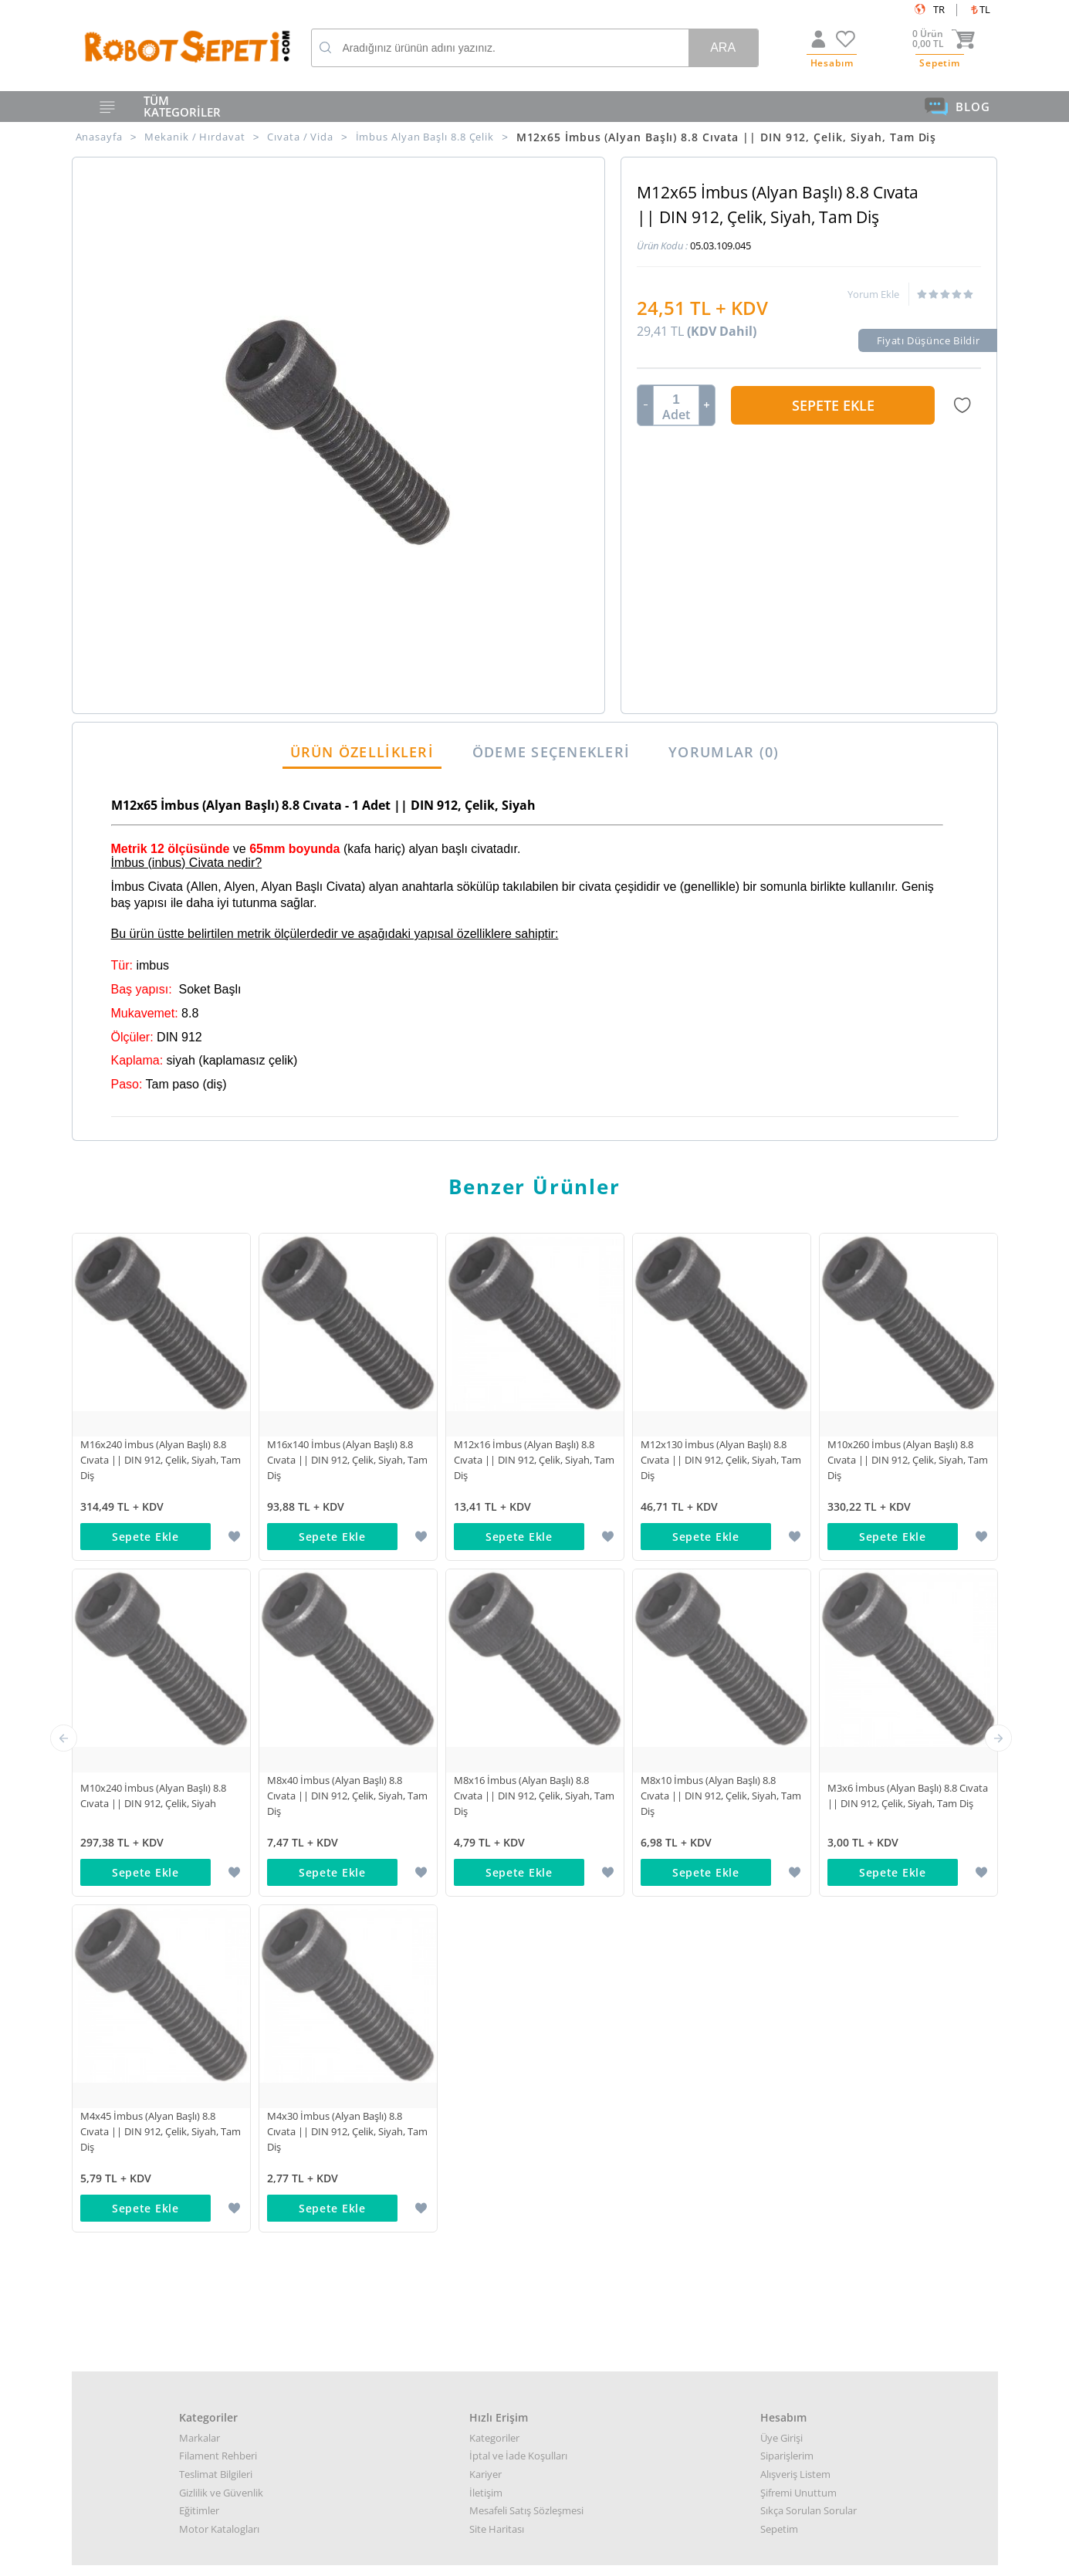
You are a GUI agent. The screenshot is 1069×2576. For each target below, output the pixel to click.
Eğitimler (199, 1840)
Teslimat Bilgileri (215, 1804)
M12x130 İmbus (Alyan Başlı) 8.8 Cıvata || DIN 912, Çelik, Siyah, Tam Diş (721, 1459)
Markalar (199, 1768)
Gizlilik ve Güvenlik (221, 1823)
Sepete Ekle (833, 405)
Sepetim (779, 1859)
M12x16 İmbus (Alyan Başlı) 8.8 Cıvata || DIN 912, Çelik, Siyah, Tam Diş (534, 1459)
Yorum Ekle (873, 294)
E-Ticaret (488, 2556)
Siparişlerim (787, 1785)
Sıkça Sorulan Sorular (808, 1840)
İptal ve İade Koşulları (518, 1785)
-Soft (454, 2556)
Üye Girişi (781, 1768)
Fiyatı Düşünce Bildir (928, 340)
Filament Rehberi (218, 1785)
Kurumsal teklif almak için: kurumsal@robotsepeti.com (535, 2236)
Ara (723, 47)
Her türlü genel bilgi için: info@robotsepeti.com (534, 2218)
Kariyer (485, 1804)
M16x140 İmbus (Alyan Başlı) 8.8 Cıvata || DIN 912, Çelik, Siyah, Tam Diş (347, 1459)
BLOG (957, 106)
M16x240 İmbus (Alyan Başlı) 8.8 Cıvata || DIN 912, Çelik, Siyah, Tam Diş (160, 1459)
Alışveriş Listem (795, 1804)
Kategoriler (494, 1768)
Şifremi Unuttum (798, 1823)
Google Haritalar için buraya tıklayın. (154, 2298)
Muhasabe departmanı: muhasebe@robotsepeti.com (535, 2271)
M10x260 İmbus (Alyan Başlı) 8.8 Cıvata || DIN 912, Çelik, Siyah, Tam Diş (907, 1459)
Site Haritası (496, 1859)
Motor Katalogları (219, 1859)
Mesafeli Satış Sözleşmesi (526, 1840)
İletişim (485, 1823)
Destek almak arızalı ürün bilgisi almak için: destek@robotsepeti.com (535, 2254)
